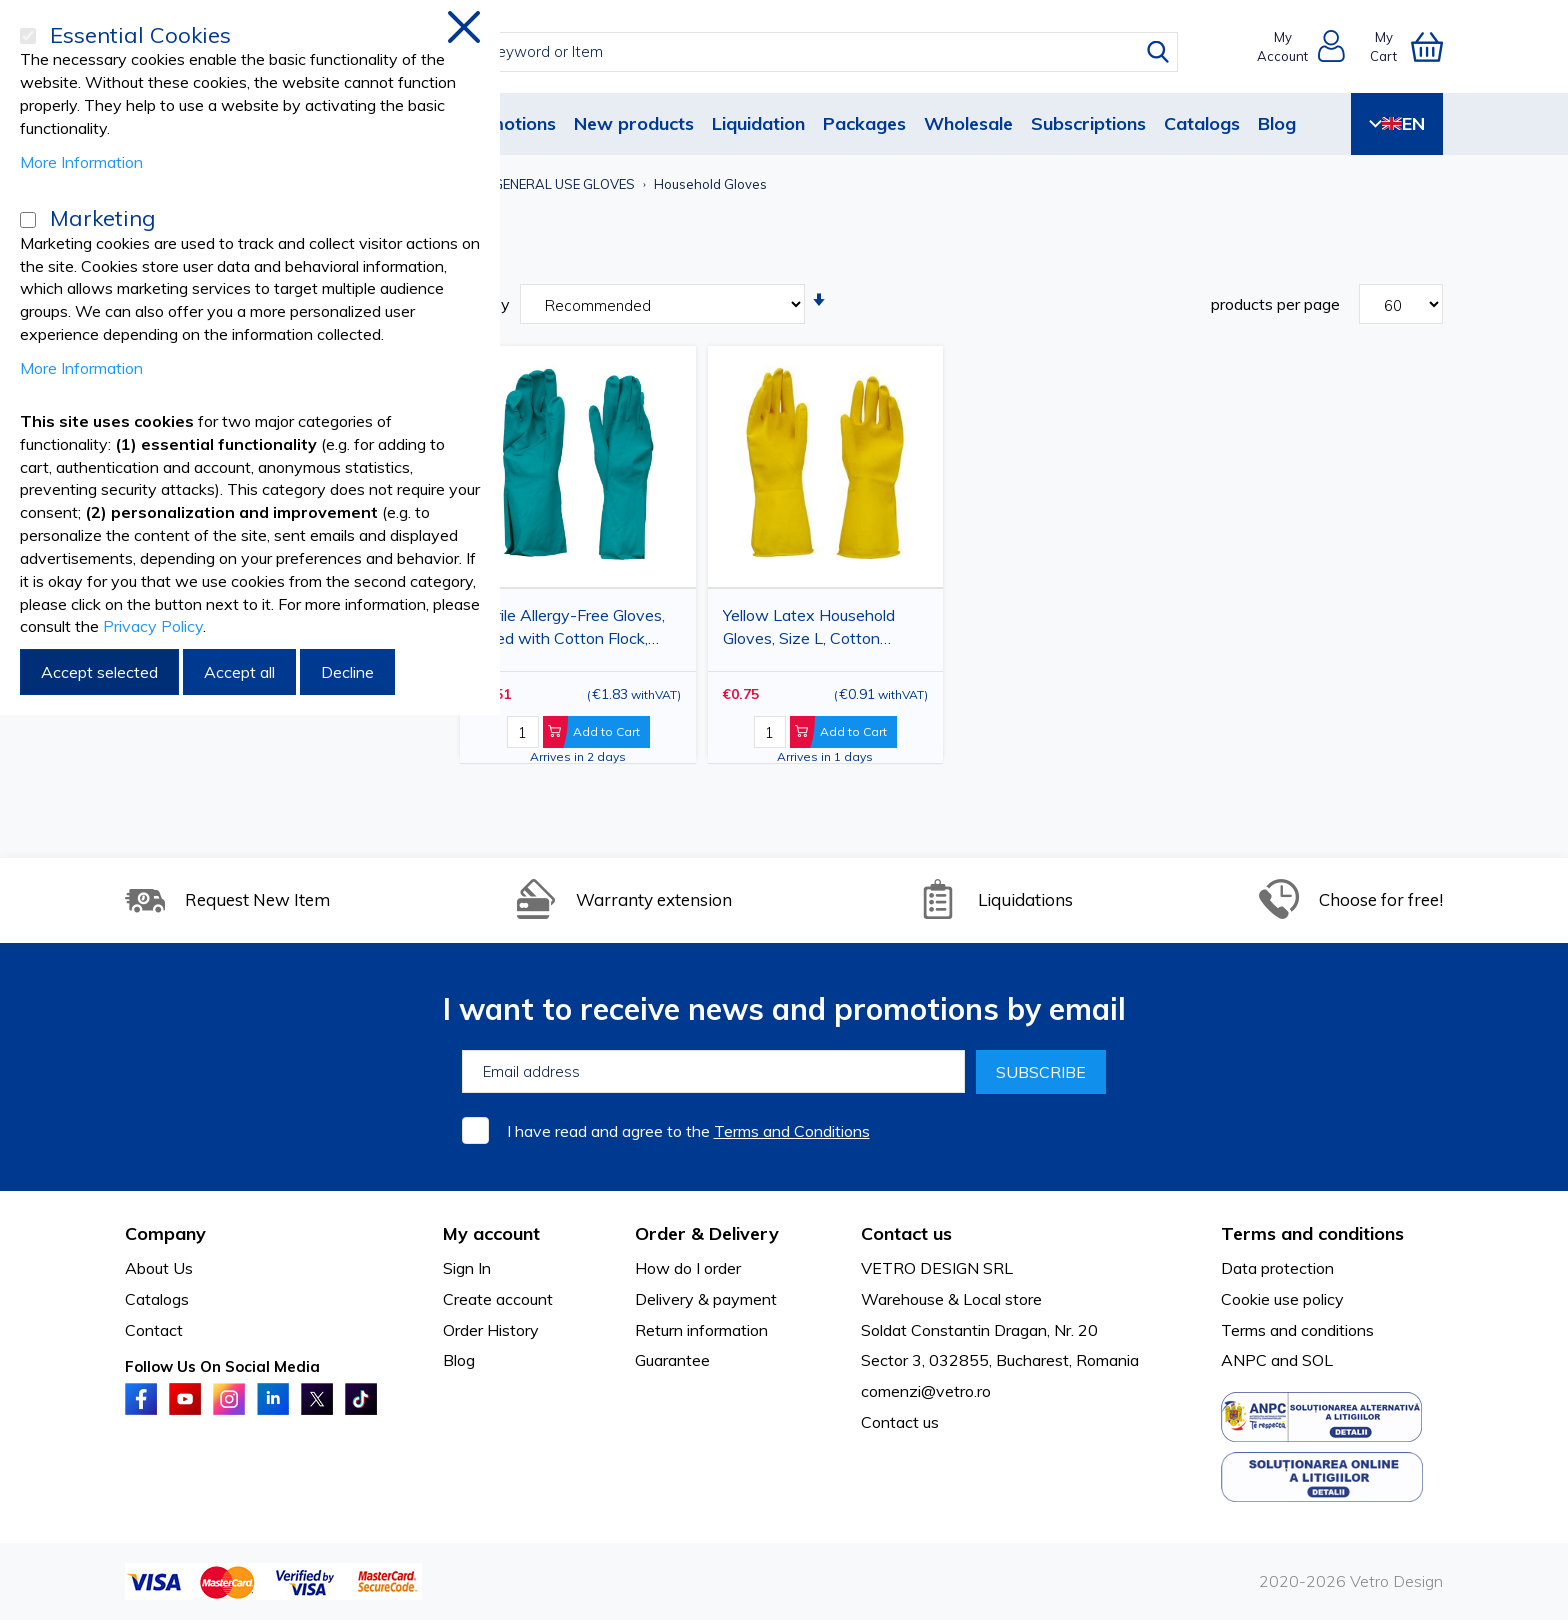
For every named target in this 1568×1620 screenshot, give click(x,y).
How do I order (688, 1268)
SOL (1317, 1360)
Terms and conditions (1297, 1330)
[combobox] (802, 52)
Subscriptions (1088, 123)
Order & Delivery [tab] (707, 1233)
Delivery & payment (706, 1299)
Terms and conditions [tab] (1312, 1233)
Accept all (239, 672)
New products (634, 123)
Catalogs (1202, 123)
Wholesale (968, 123)
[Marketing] (28, 220)
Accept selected (99, 672)
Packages (864, 123)
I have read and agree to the (688, 1131)
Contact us (900, 1422)
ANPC (1244, 1360)
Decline (347, 672)
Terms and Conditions (792, 1131)
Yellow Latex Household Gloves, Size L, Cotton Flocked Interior (809, 630)
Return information (701, 1330)
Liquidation (758, 123)
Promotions (506, 123)
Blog (1277, 123)
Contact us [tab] (906, 1233)
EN (1397, 123)
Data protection (1277, 1268)
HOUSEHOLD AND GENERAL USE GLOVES (505, 184)
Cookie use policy (1282, 1299)
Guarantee (672, 1360)
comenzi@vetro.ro (926, 1391)
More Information (81, 162)
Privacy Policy (153, 626)
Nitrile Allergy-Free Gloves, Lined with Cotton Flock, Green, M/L (570, 630)
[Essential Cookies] (28, 36)
